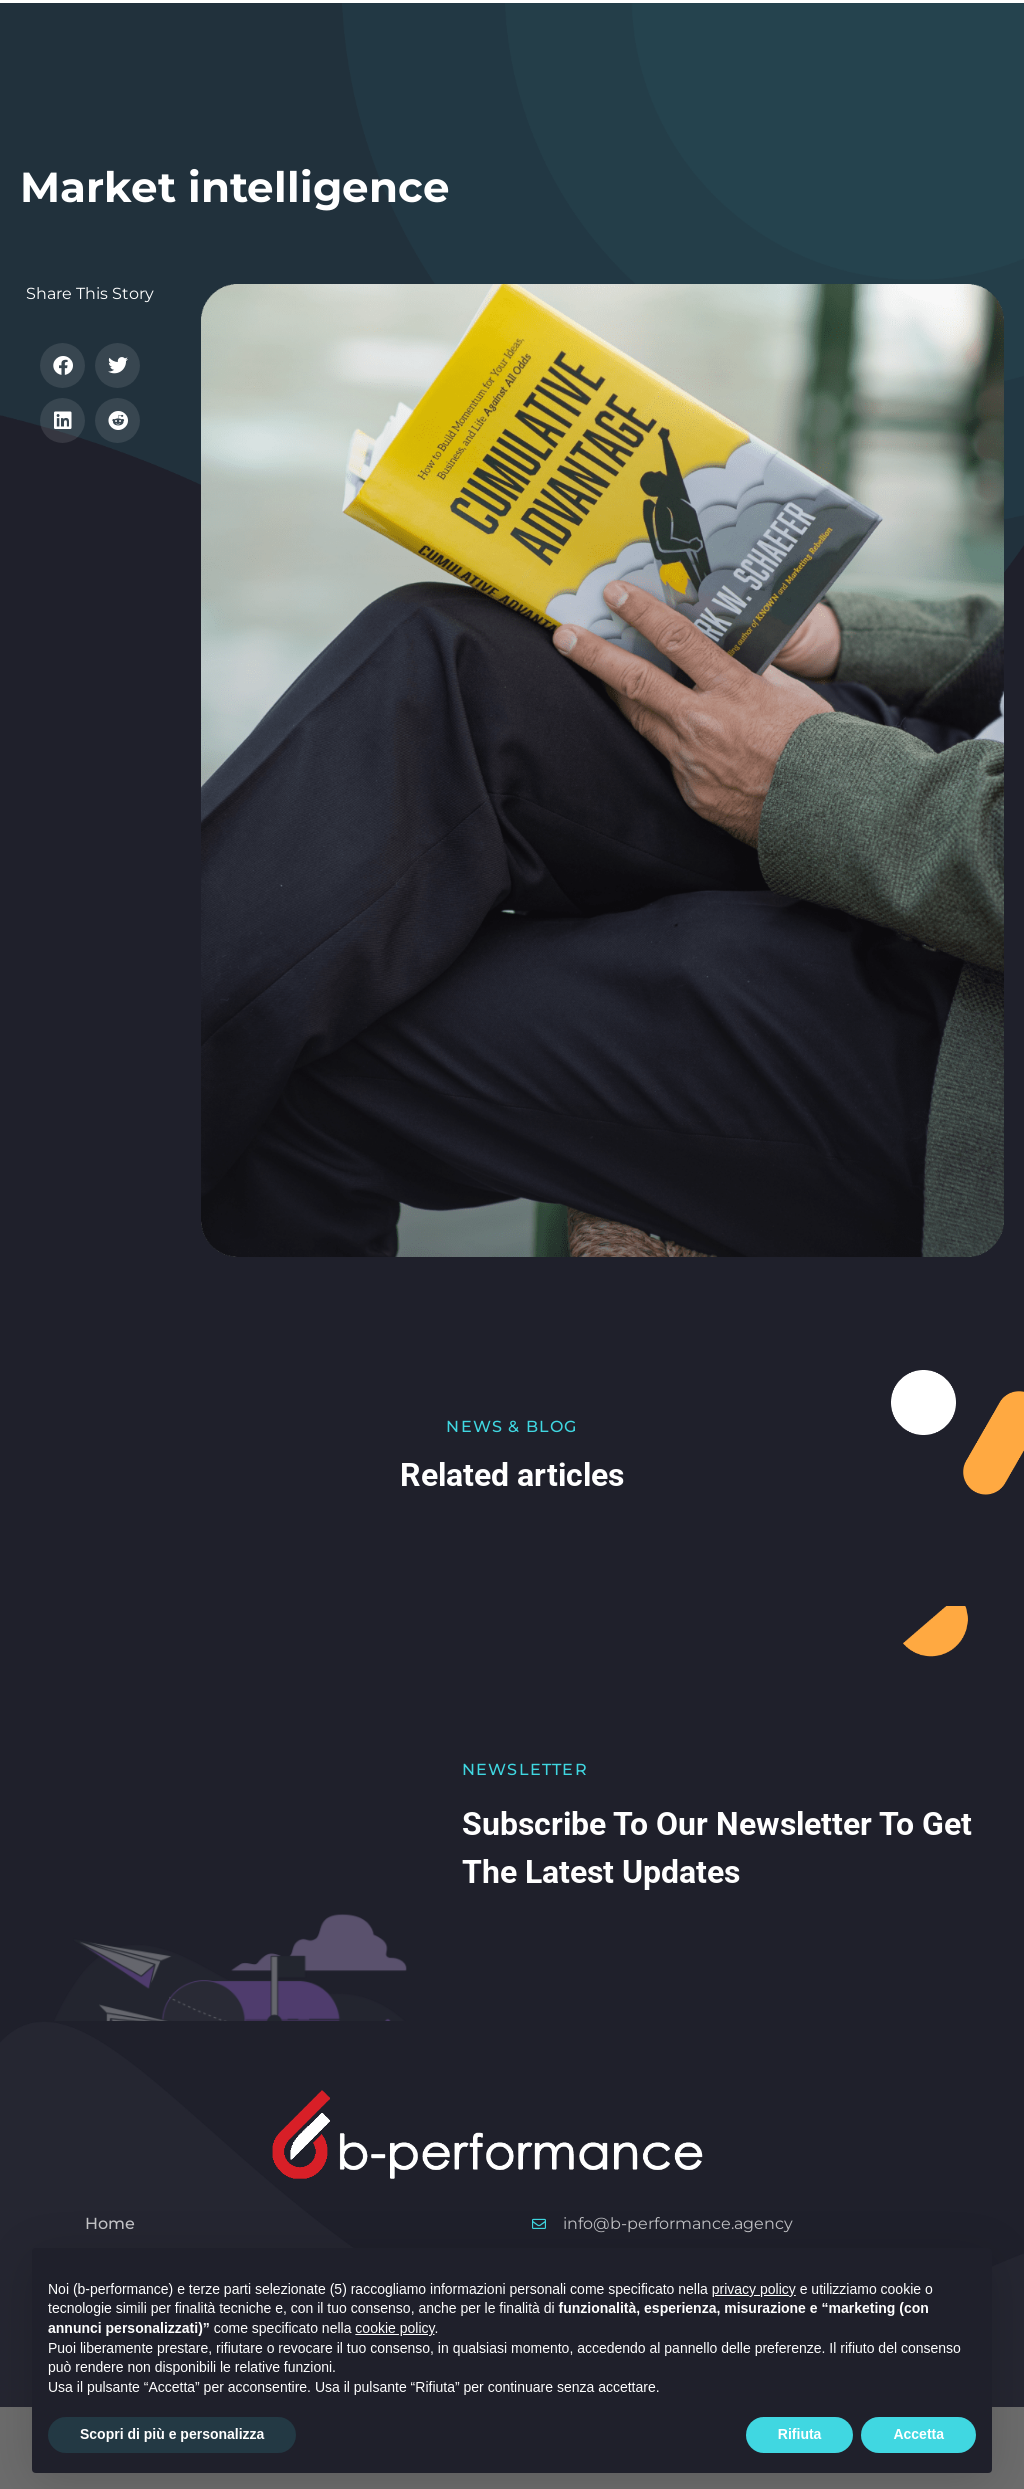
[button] (62, 365)
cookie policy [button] (394, 2328)
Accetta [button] (918, 2434)
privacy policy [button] (754, 2289)
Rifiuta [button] (800, 2434)
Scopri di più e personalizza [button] (172, 2434)
